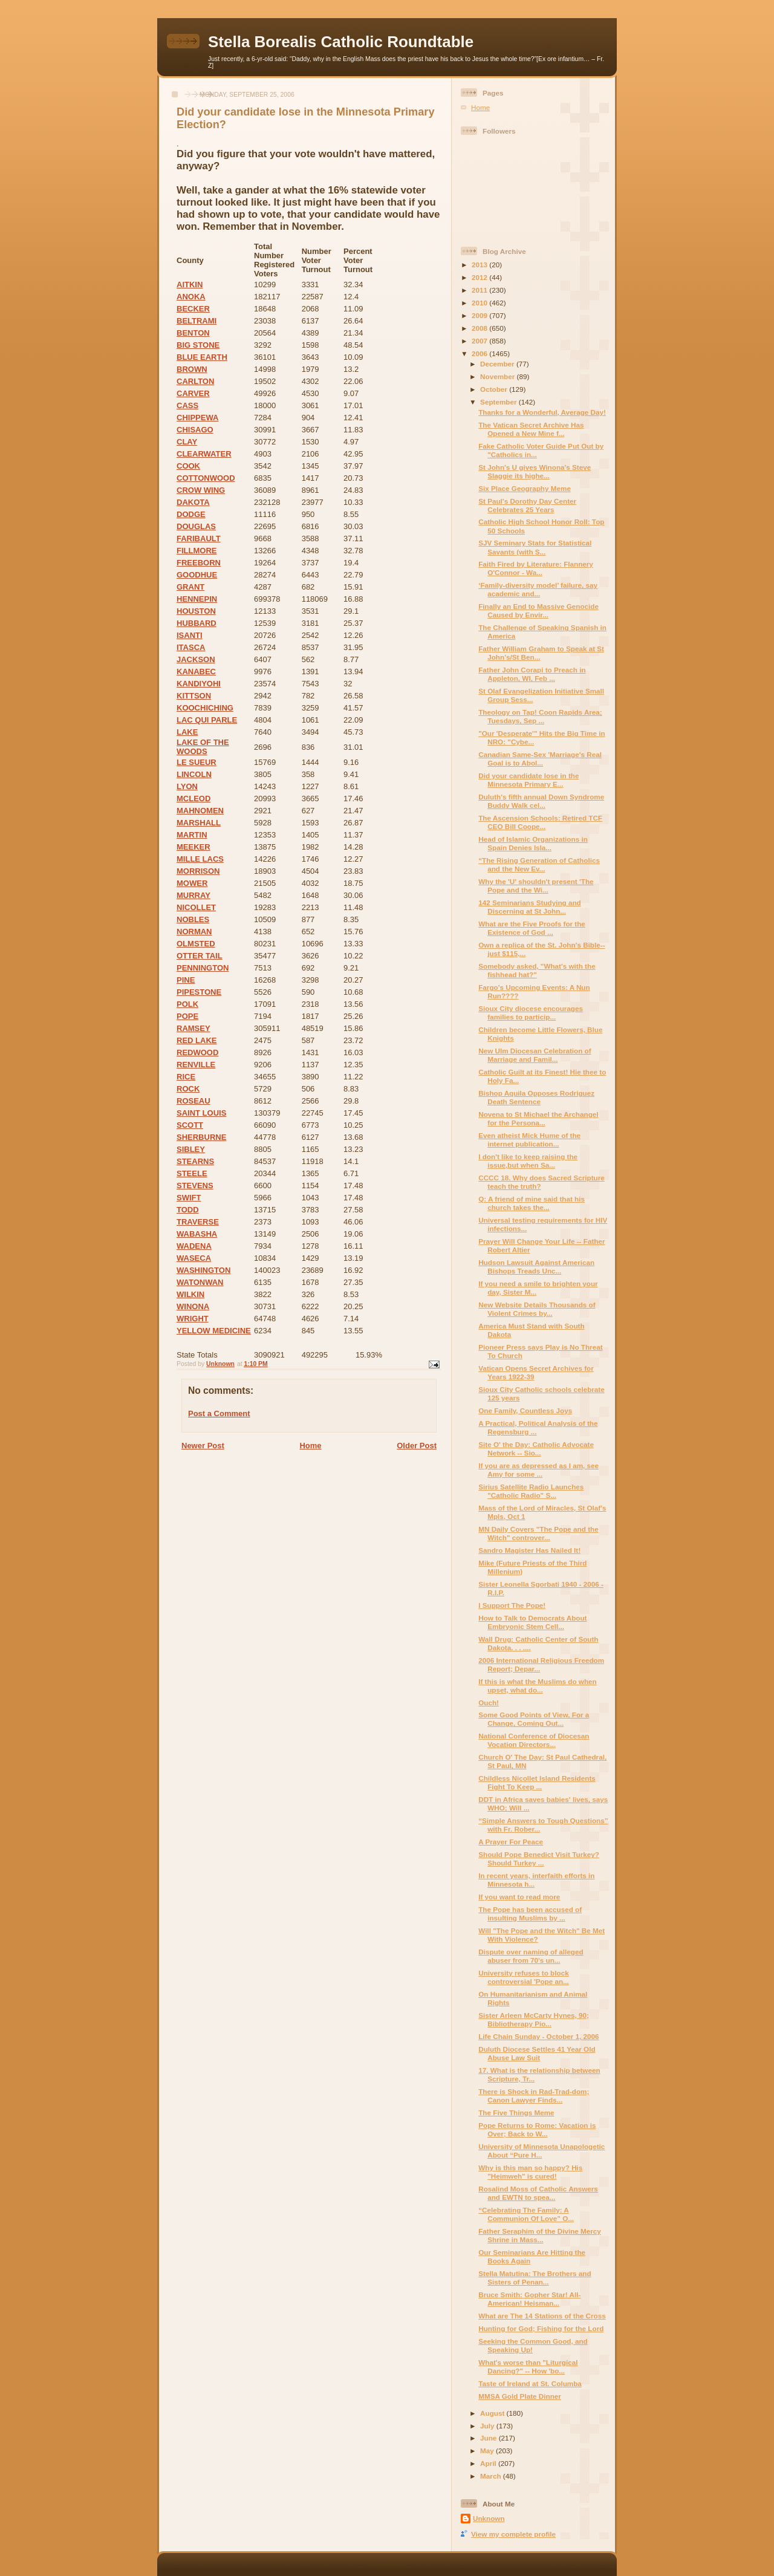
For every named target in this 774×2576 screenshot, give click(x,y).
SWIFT (189, 1197)
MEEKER (193, 846)
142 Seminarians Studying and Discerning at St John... (529, 907)
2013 (480, 264)
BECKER (193, 308)
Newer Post (202, 1445)
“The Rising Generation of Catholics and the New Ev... (539, 864)
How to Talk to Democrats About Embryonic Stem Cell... (532, 1622)
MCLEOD (193, 798)
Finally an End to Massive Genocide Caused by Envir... (538, 610)
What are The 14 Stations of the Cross (541, 2316)
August (493, 2413)
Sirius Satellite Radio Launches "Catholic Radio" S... (531, 1491)
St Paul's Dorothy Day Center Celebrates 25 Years (527, 505)
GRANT (190, 586)
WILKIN (190, 1294)
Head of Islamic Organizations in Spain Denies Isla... (533, 843)
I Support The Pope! (511, 1605)
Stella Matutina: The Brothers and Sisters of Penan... (534, 2277)
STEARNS (195, 1161)
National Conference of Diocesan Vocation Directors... (533, 1740)
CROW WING (201, 490)
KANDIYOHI (199, 683)
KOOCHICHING (205, 707)
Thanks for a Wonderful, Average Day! (542, 412)
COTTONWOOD (206, 478)
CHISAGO (195, 429)
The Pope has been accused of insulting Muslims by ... (530, 1913)
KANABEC (196, 671)
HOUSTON (196, 611)
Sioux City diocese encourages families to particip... (530, 1012)
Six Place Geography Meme (524, 488)
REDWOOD (197, 1052)
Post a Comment (219, 1413)
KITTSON (194, 695)
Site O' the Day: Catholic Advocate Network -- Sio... (536, 1448)
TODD (188, 1209)
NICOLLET (196, 907)
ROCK (188, 1088)
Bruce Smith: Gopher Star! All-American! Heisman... (529, 2299)
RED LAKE (196, 1040)
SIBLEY (191, 1149)
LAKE (187, 732)
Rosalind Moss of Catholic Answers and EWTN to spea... (538, 2193)
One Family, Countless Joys (525, 1410)
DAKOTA (193, 502)
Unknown (489, 2518)
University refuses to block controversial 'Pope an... (523, 1977)
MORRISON (198, 871)
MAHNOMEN (200, 810)
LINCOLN (194, 774)
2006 (480, 353)
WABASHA (197, 1233)
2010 (480, 303)
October (494, 389)
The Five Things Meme (516, 2112)
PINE (186, 979)
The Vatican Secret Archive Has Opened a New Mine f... (531, 429)
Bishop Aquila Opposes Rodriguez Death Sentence (536, 1097)
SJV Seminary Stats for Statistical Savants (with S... (534, 547)
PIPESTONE (199, 992)
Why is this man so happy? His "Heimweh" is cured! (530, 2172)
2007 (480, 341)
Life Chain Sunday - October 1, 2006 (538, 2036)
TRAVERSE (198, 1221)
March (491, 2476)
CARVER (193, 393)
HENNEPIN (197, 598)
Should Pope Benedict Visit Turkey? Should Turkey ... (538, 1858)
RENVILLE (196, 1064)
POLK (187, 1004)
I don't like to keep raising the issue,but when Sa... (527, 1161)
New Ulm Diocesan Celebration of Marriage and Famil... (534, 1055)
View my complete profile (513, 2534)
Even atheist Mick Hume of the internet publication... (529, 1139)
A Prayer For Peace (510, 1842)
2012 (480, 277)
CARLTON (195, 381)
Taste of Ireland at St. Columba (530, 2383)
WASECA (194, 1258)
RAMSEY (193, 1028)
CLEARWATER (204, 453)
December (498, 364)
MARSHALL (199, 822)
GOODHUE (197, 574)
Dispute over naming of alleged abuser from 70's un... (530, 1956)
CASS (187, 405)
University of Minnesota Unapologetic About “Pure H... (541, 2150)
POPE (187, 1016)
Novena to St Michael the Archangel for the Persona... (538, 1118)
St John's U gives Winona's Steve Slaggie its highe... (534, 471)
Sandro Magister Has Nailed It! (529, 1550)
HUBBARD (196, 623)
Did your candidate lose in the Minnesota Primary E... (528, 780)
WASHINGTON (203, 1270)
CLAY (187, 441)
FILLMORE (196, 550)
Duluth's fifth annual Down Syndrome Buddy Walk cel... (541, 801)
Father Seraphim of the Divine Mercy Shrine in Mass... (539, 2235)
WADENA (194, 1246)
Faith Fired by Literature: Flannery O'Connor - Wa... (535, 568)
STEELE (192, 1173)
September (499, 402)
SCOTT (190, 1125)
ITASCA (191, 647)
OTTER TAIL (200, 955)
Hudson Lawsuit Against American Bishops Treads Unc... (536, 1266)
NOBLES (193, 919)
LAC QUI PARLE (207, 719)
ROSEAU (193, 1100)
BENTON (193, 332)
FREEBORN (199, 562)
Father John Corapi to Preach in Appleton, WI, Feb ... (531, 674)
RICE (186, 1076)
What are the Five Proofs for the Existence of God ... (531, 928)
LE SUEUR (196, 762)
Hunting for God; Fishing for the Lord (540, 2328)
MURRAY (193, 895)
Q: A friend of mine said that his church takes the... (531, 1203)
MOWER (192, 883)
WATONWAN (200, 1282)
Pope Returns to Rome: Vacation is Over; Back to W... (537, 2129)
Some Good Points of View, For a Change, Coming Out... (533, 1719)
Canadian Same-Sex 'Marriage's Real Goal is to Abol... (540, 758)
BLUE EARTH (202, 357)
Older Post (417, 1445)
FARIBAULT (199, 538)
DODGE (191, 514)
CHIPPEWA (197, 417)
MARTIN (192, 834)
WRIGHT (193, 1318)
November (498, 376)
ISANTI (190, 635)
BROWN (192, 369)
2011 (480, 290)
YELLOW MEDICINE (214, 1330)
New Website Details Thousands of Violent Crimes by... (536, 1309)
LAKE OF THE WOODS (203, 747)
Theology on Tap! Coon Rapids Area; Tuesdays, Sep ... (540, 716)
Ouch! (488, 1702)
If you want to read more (519, 1897)
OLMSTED (196, 943)
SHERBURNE (201, 1137)
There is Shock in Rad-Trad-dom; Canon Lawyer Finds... (533, 2095)
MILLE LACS (200, 859)
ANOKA (191, 296)
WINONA (193, 1306)
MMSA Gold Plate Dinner (519, 2396)
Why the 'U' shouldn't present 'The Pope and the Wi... (535, 885)
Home (310, 1445)
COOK (188, 465)
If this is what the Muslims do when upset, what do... (537, 1685)
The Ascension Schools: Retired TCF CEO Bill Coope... (540, 822)
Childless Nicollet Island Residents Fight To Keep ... (537, 1782)
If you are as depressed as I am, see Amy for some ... (538, 1470)
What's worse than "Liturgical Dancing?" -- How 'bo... (527, 2366)
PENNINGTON (203, 967)
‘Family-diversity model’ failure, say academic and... (537, 589)
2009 (480, 315)
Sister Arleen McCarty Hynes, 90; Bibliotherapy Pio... (533, 2019)
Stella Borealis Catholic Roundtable (340, 42)
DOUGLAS (196, 526)
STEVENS (195, 1185)
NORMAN (194, 931)
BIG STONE (198, 345)
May (488, 2450)
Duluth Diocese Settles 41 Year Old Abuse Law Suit (536, 2053)
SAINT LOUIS (201, 1112)
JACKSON (196, 659)
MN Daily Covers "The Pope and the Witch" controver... (538, 1533)
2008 (480, 328)
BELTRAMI (196, 320)
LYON (187, 786)
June (489, 2438)
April (489, 2463)
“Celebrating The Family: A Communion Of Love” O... (526, 2214)
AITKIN (190, 284)
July (488, 2426)
